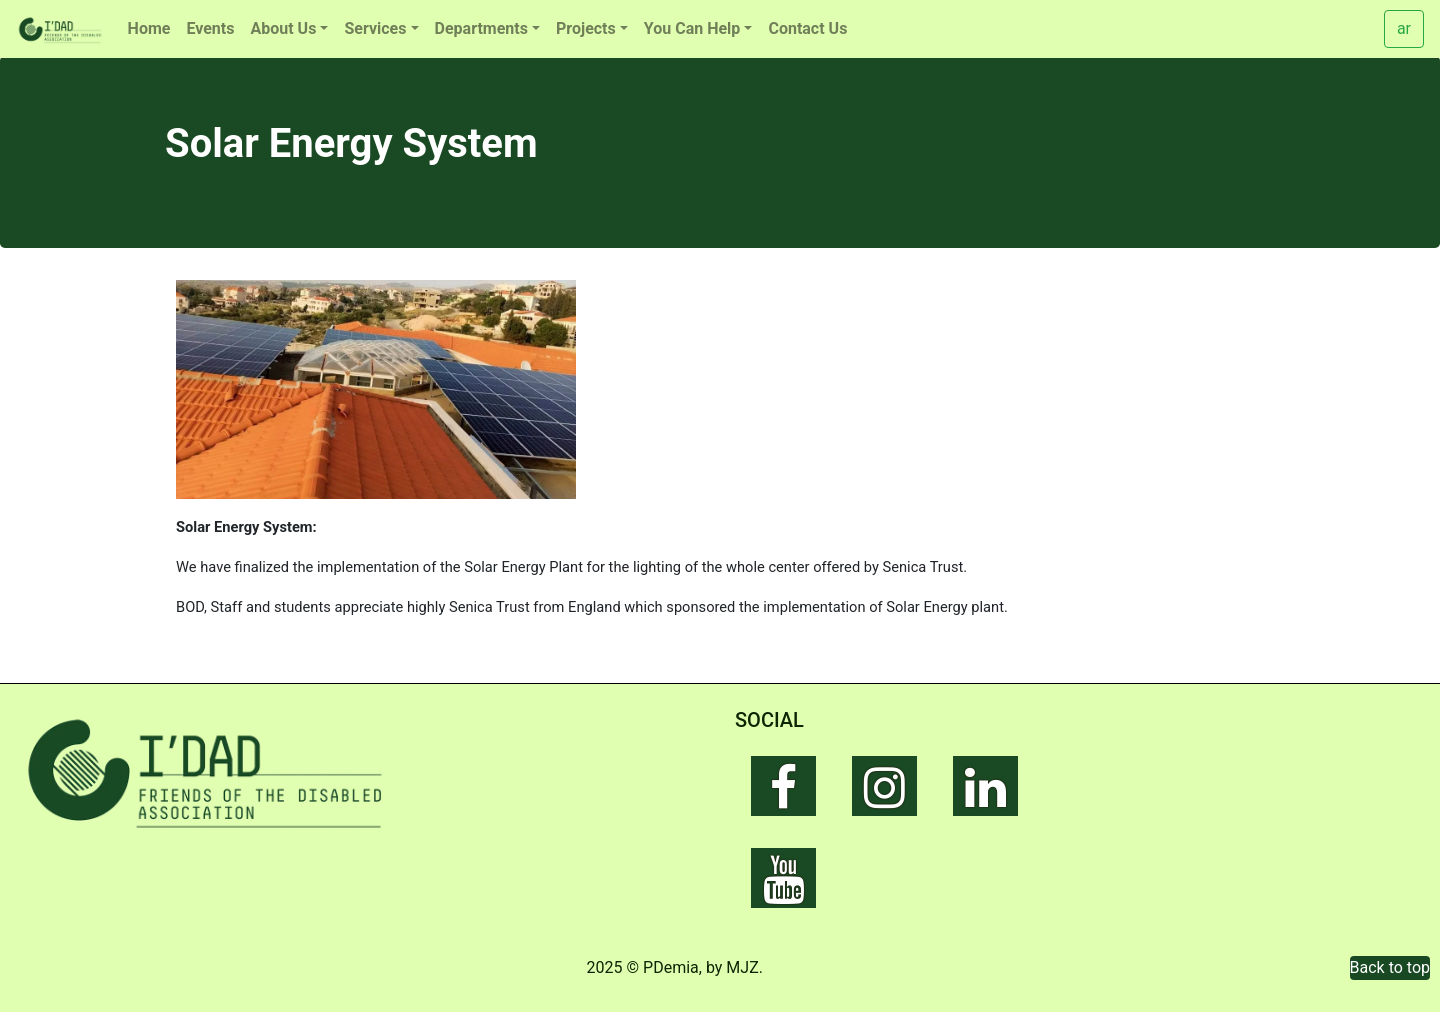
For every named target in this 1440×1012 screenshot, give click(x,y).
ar (1404, 28)
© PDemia (663, 967)
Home (149, 28)
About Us (283, 28)
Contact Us (807, 28)
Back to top (1390, 967)
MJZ (742, 967)
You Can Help (692, 28)
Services (375, 28)
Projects (586, 28)
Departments (481, 28)
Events (210, 28)
